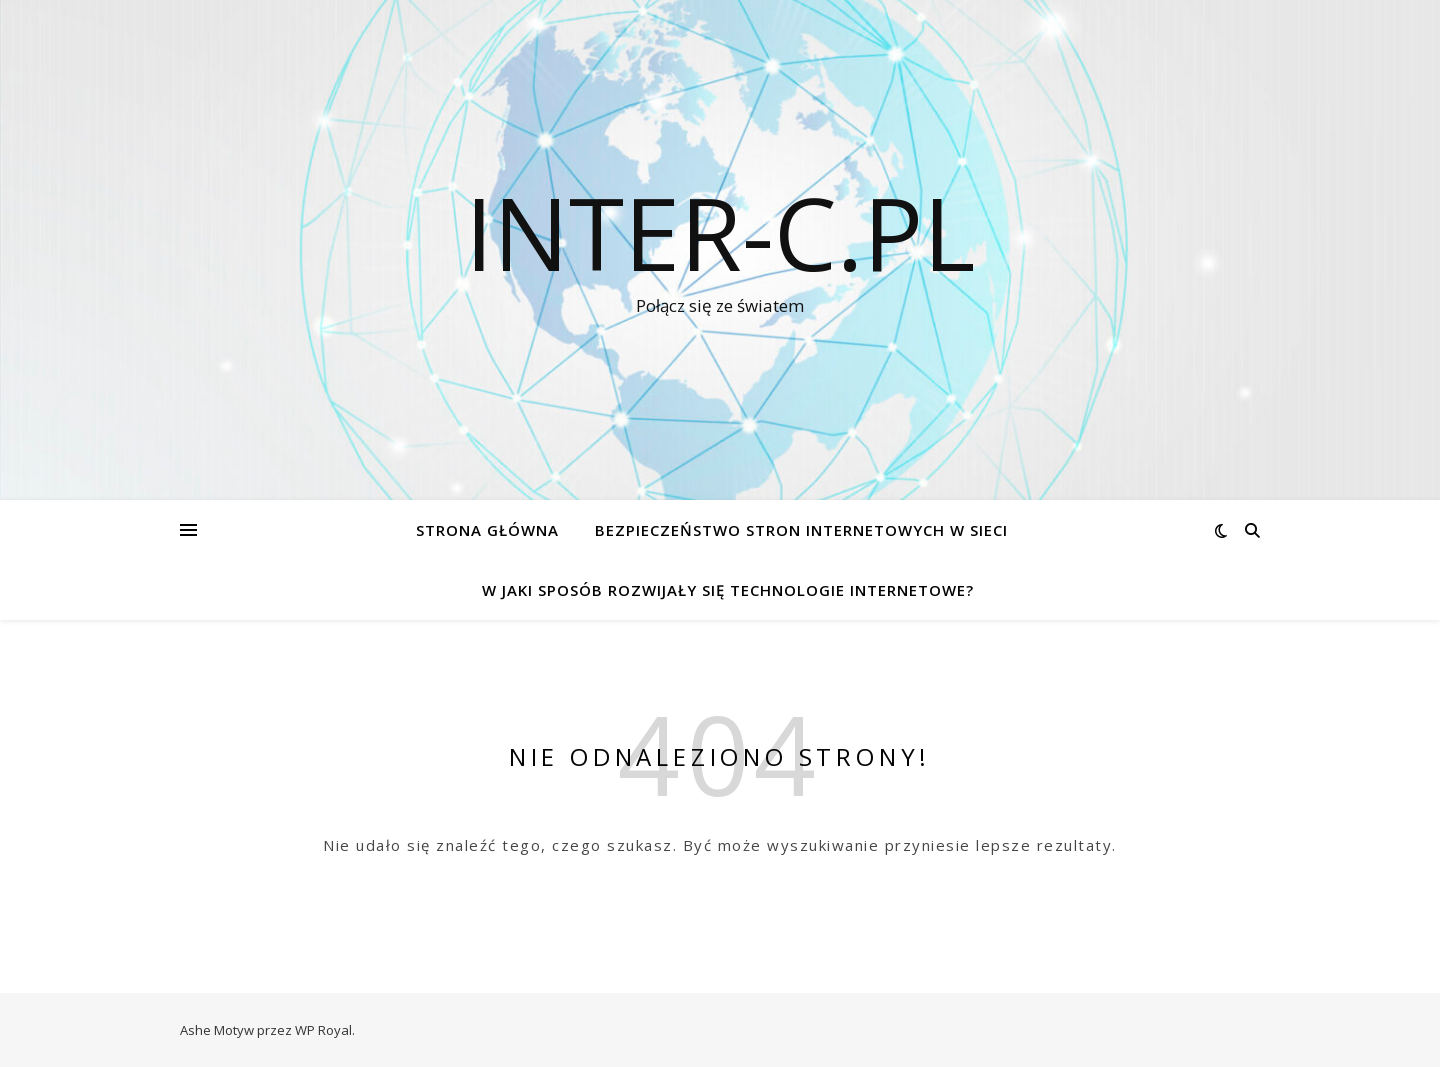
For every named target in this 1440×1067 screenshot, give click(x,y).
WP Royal (323, 1030)
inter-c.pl (720, 232)
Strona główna (487, 530)
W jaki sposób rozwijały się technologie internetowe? (728, 590)
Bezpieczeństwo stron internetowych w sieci (801, 530)
